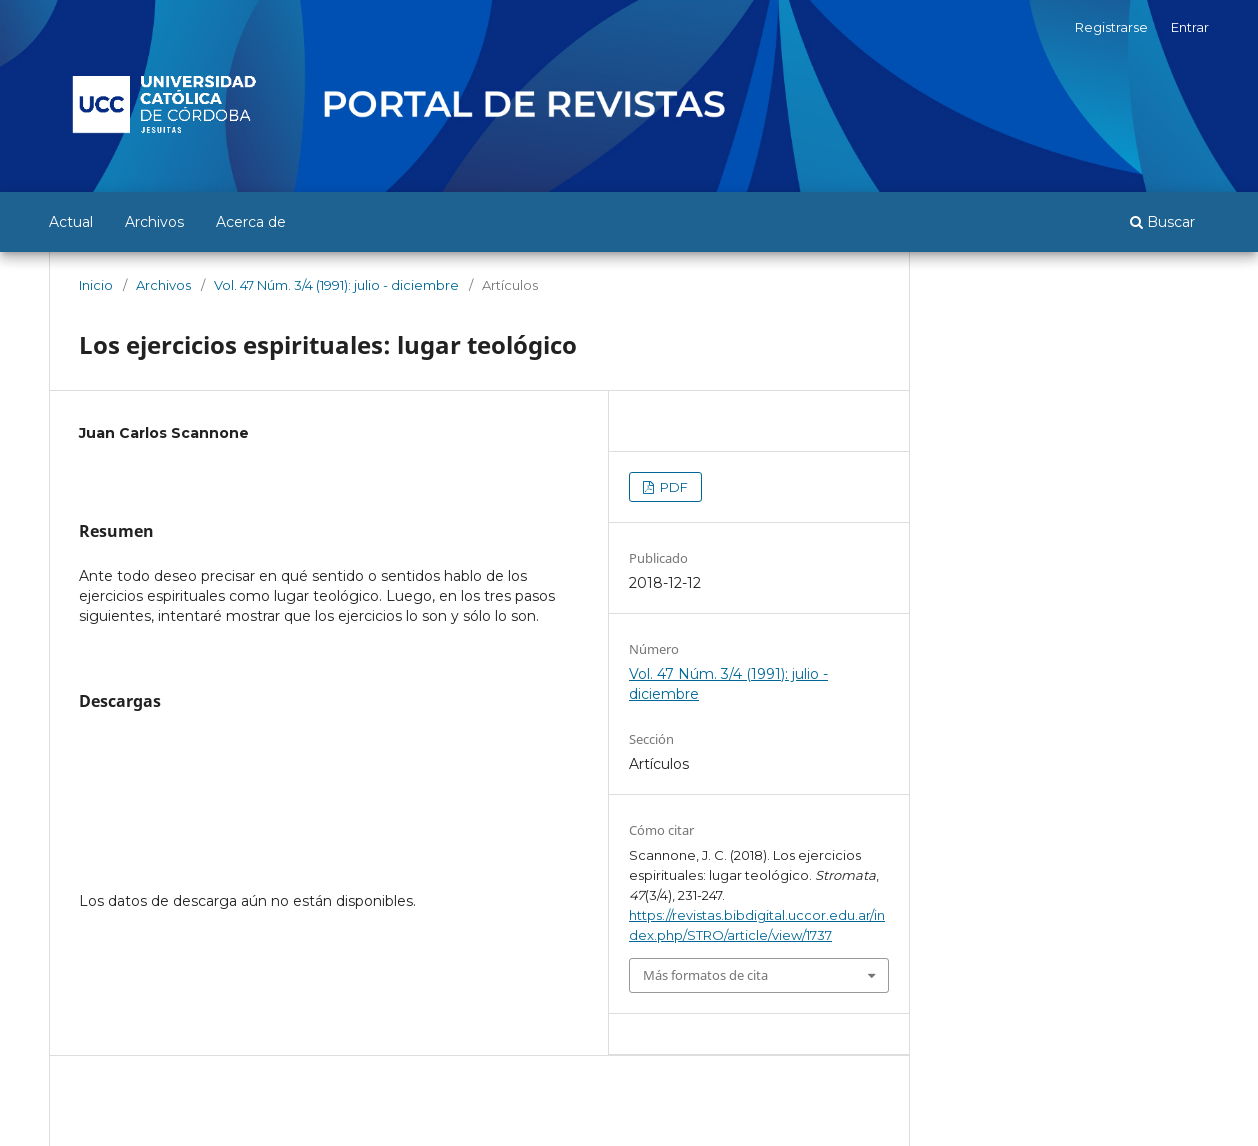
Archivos (154, 222)
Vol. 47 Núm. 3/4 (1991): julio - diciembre (336, 285)
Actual (71, 222)
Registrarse (1111, 27)
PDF (672, 487)
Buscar (1162, 222)
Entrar (1190, 27)
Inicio (96, 285)
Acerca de (251, 222)
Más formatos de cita (705, 975)
